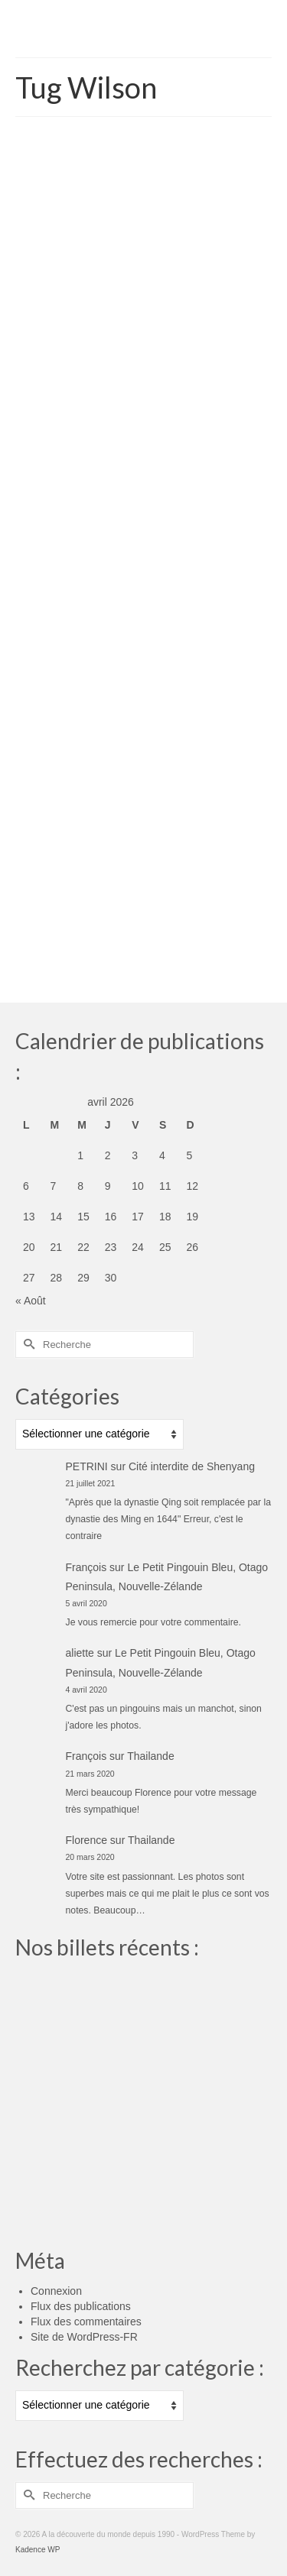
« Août (30, 1300)
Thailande (150, 1756)
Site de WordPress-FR (84, 2337)
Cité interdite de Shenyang (192, 1466)
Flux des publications (81, 2306)
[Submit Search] (26, 1344)
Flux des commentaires (86, 2321)
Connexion (56, 2291)
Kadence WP (37, 2549)
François (86, 1567)
